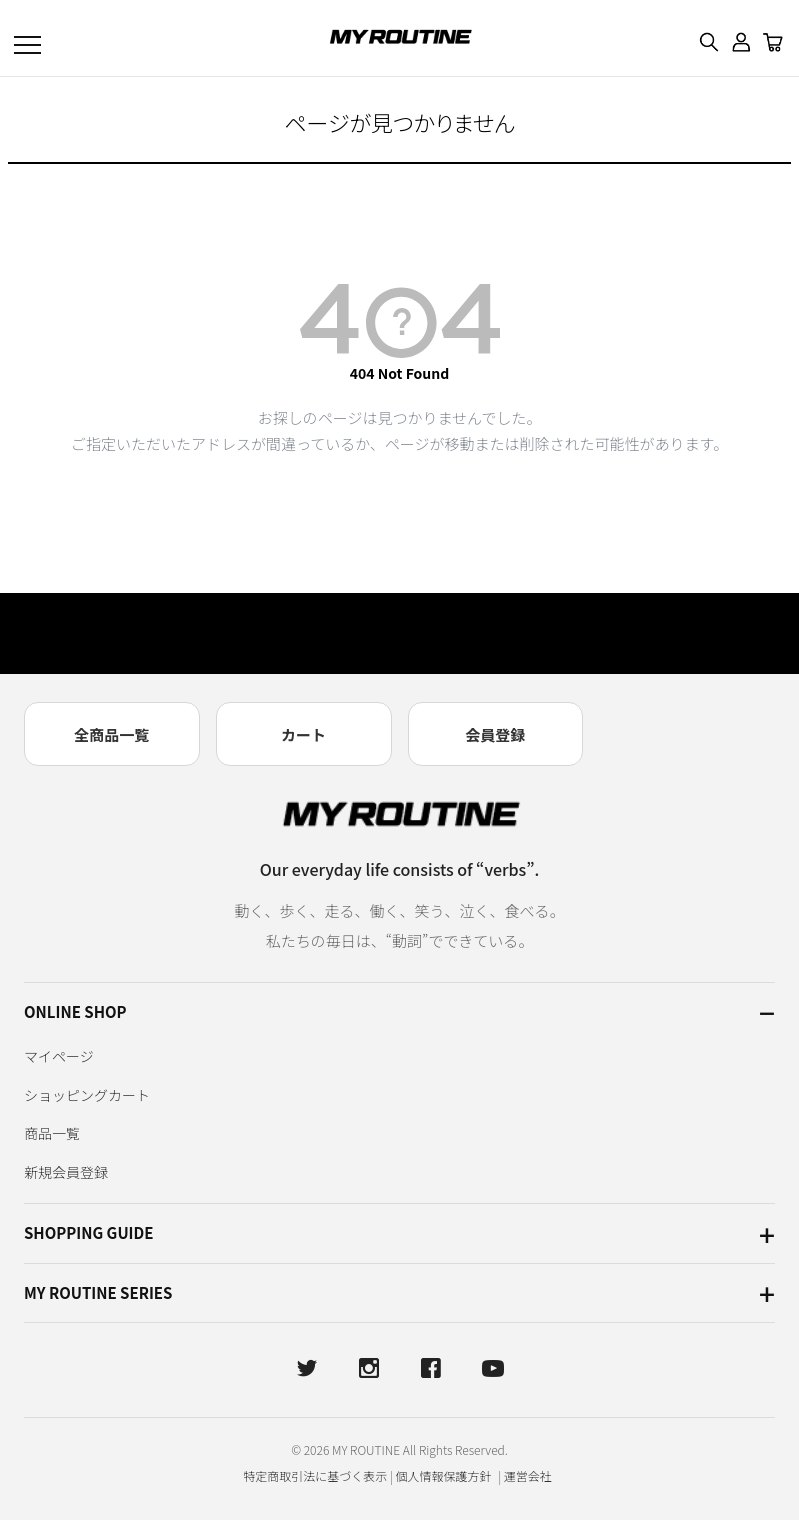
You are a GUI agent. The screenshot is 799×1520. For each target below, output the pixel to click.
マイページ (59, 1056)
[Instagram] (369, 1368)
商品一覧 (52, 1133)
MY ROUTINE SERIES (98, 1292)
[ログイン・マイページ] (741, 42)
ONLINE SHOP (75, 1011)
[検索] (709, 42)
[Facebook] (431, 1368)
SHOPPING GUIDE (88, 1232)
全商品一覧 (111, 734)
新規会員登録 (66, 1172)
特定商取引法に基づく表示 (315, 1475)
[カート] (773, 42)
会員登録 (495, 734)
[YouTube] (493, 1368)
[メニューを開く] (28, 42)
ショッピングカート (87, 1095)
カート (303, 734)
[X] (307, 1368)
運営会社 (528, 1475)
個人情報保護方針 (445, 1475)
